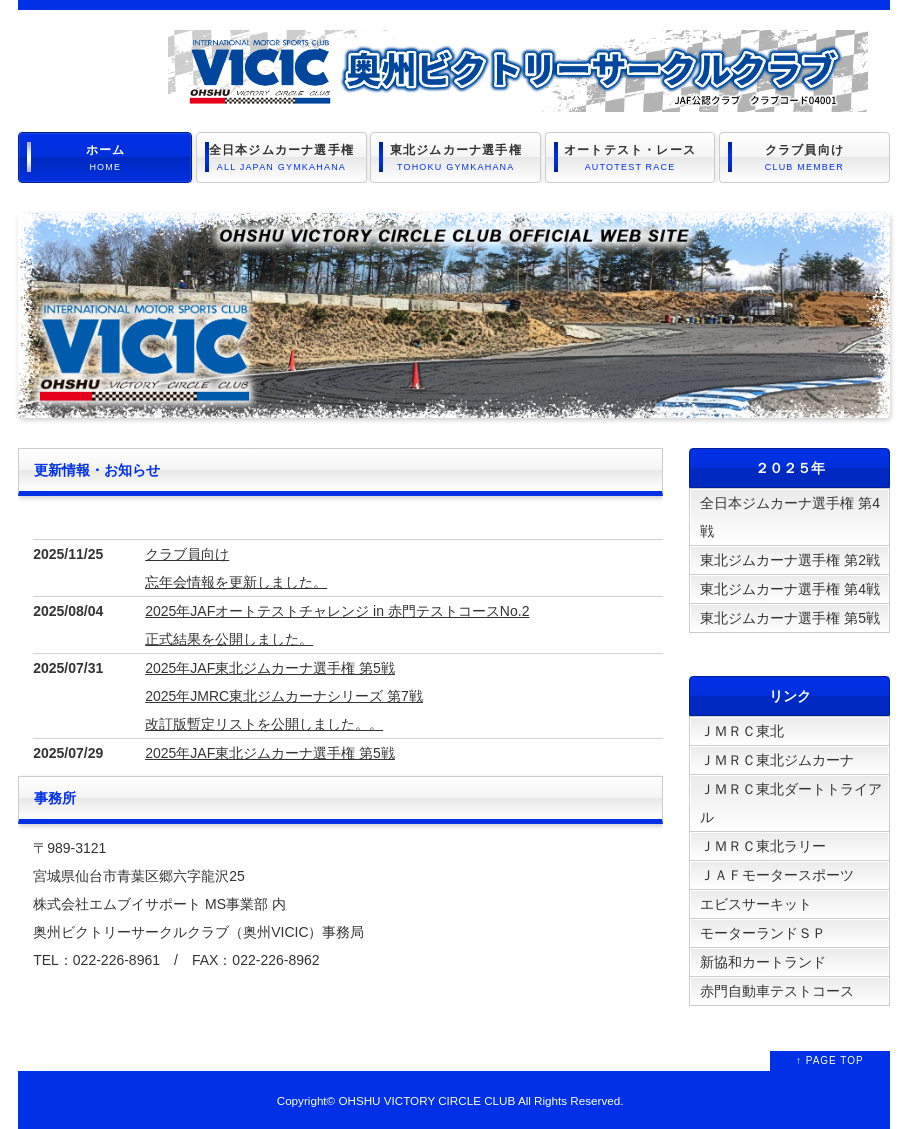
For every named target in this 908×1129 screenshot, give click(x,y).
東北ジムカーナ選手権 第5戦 (790, 618)
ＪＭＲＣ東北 (742, 731)
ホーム (105, 159)
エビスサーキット (756, 904)
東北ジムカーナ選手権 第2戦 (790, 560)
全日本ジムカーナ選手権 (281, 159)
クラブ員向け (804, 159)
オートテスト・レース (630, 159)
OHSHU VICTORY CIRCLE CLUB (426, 1100)
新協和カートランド (763, 962)
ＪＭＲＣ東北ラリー (763, 846)
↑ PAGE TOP (830, 1060)
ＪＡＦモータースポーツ (777, 875)
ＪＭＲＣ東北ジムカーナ (777, 760)
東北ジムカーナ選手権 (455, 159)
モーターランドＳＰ (763, 933)
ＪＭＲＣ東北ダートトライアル (791, 803)
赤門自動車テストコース (777, 991)
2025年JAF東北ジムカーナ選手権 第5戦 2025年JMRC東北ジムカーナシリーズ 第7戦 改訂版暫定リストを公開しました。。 (284, 696)
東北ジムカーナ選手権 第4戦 (790, 589)
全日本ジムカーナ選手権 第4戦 (790, 517)
